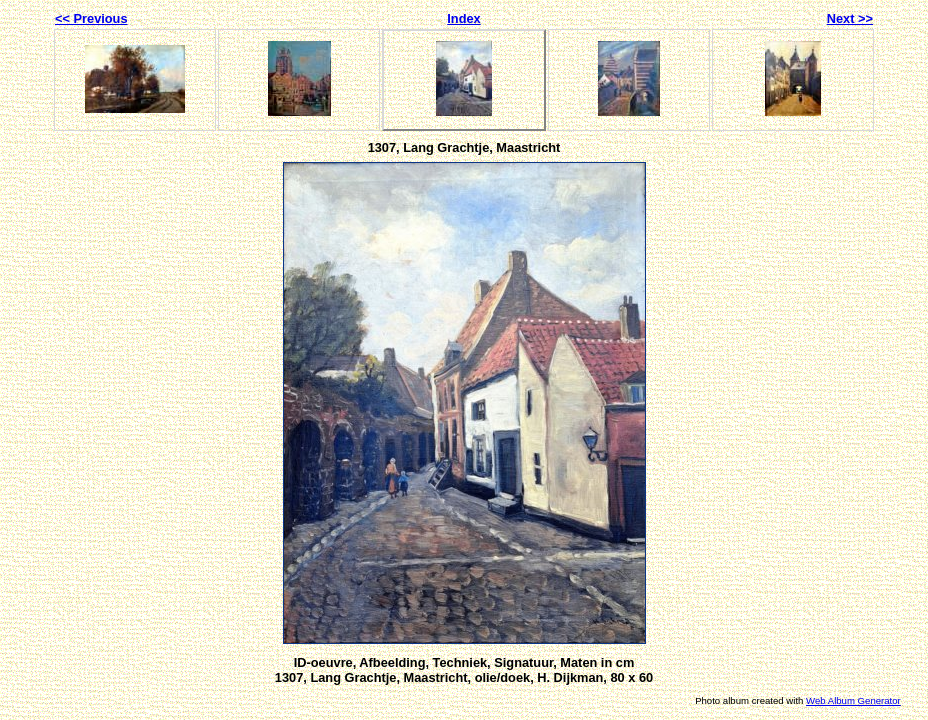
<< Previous (91, 18)
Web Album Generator (853, 700)
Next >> (850, 18)
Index (463, 18)
